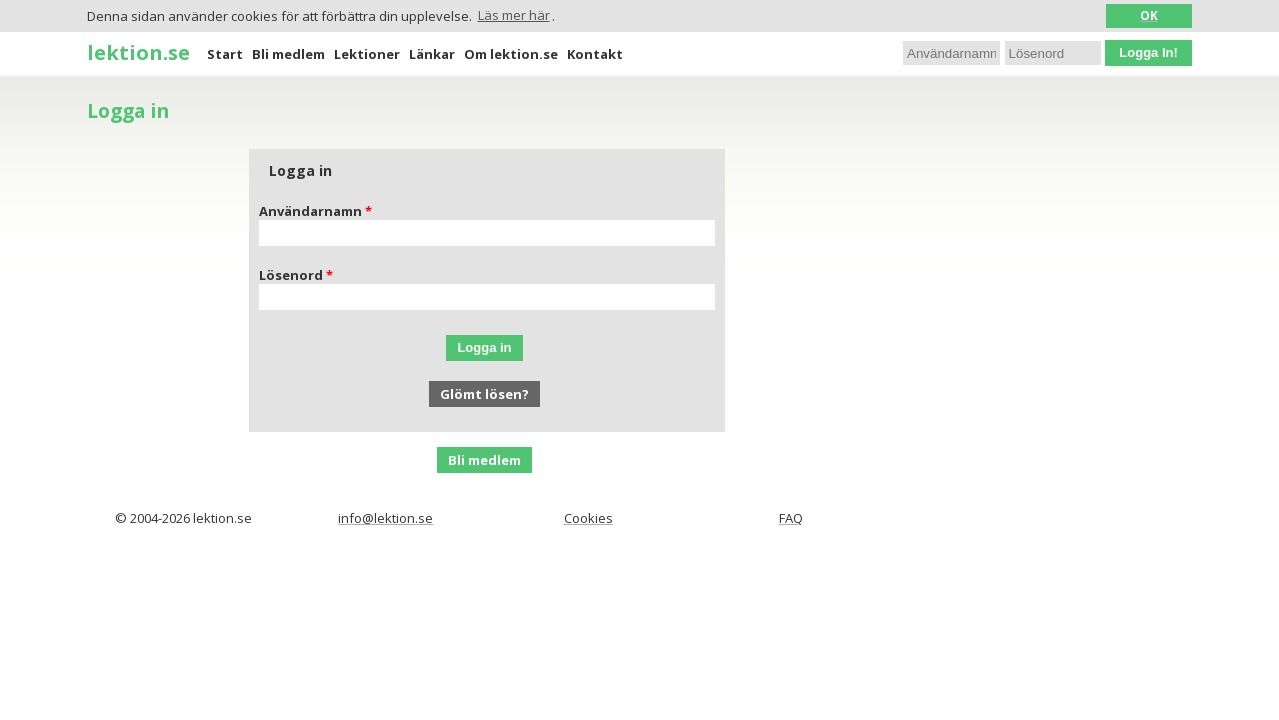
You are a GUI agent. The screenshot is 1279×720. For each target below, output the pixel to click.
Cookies (588, 518)
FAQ (791, 518)
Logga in (484, 347)
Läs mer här (514, 15)
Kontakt (595, 54)
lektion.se (138, 52)
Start (225, 54)
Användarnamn (310, 211)
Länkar (432, 54)
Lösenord (291, 275)
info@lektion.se (385, 518)
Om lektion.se (511, 54)
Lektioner (367, 54)
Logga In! (1148, 52)
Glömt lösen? (484, 394)
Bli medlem (288, 54)
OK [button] (1149, 15)
